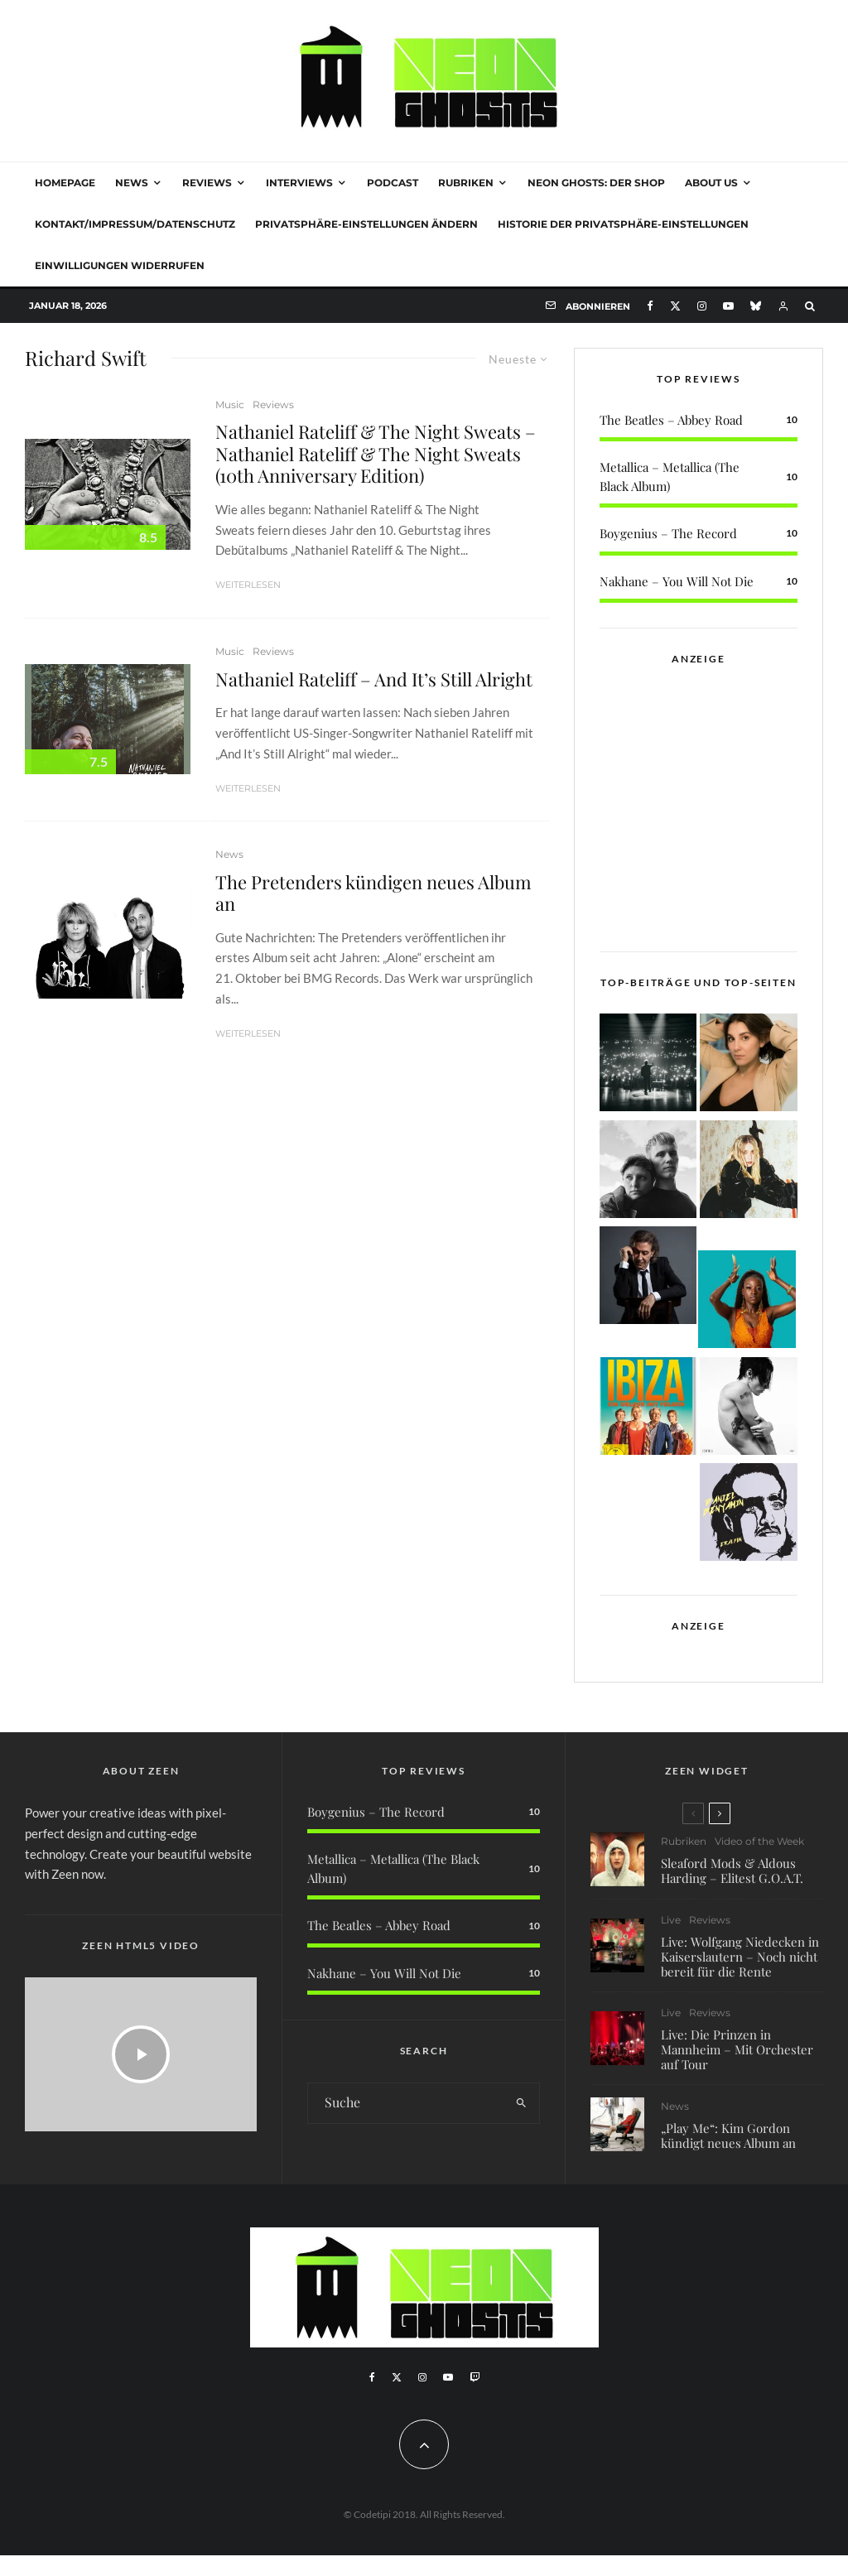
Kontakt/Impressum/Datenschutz (135, 224)
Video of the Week (759, 1841)
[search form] (406, 2103)
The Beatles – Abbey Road (671, 420)
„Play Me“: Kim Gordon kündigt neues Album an (728, 2144)
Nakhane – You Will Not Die (677, 581)
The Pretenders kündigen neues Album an (373, 893)
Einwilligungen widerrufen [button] (120, 265)
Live (671, 1920)
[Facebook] (650, 306)
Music (229, 404)
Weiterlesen (248, 584)
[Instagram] (702, 306)
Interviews (299, 182)
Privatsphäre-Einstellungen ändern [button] (366, 224)
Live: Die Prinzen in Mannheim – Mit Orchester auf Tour (737, 2051)
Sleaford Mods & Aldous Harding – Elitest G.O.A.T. (732, 1870)
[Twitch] (474, 2377)
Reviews (207, 182)
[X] (675, 306)
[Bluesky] (755, 306)
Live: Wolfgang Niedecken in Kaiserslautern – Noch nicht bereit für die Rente (740, 1956)
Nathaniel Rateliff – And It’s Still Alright (373, 679)
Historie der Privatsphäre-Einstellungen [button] (623, 224)
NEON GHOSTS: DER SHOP (596, 182)
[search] (521, 2103)
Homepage (65, 182)
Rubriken (466, 182)
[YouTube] (728, 306)
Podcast (392, 182)
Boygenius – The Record (668, 533)
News (131, 182)
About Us (711, 182)
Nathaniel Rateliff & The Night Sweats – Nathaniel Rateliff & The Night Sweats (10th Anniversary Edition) (375, 453)
